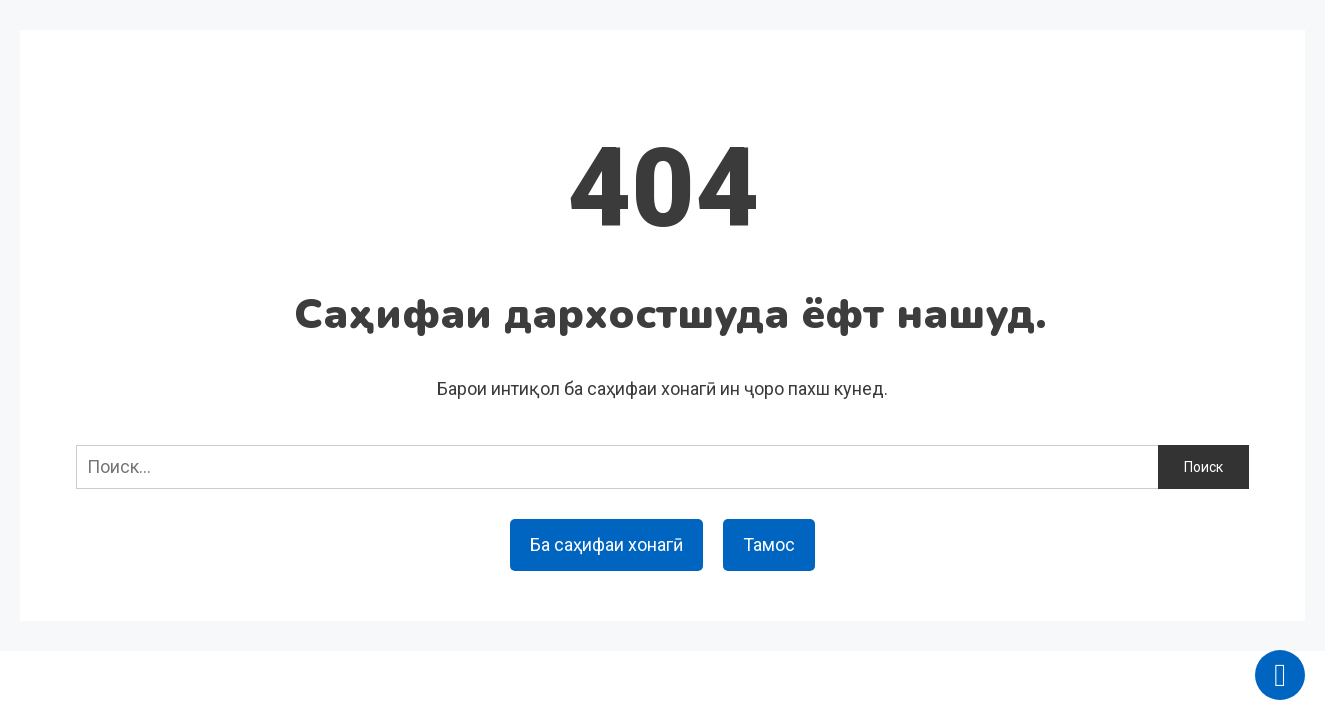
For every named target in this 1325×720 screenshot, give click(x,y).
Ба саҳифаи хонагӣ (606, 544)
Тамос (769, 544)
